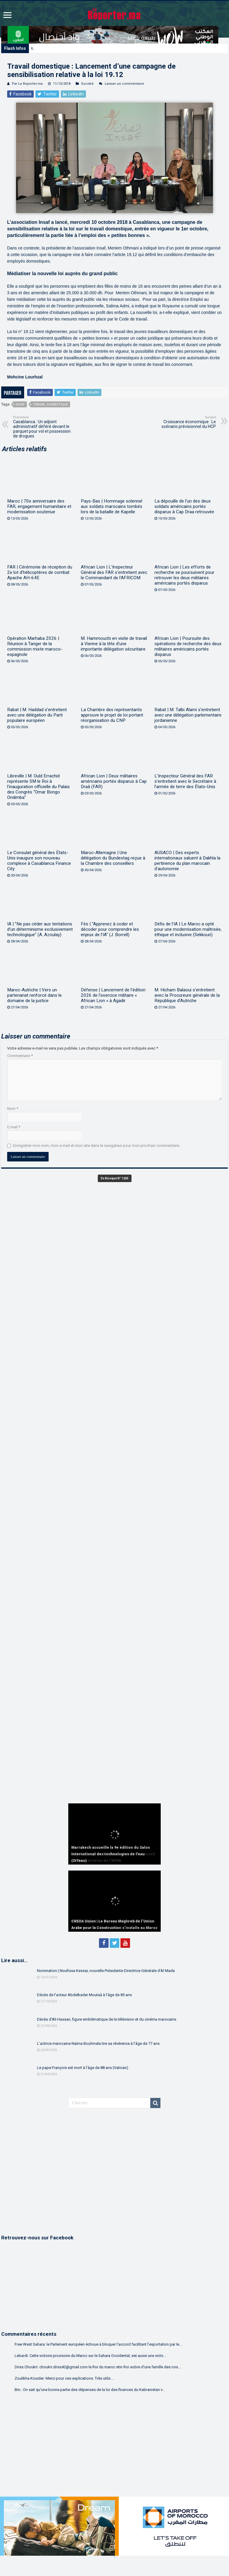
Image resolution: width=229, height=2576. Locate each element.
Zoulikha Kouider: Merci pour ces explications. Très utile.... (64, 2378)
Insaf (20, 404)
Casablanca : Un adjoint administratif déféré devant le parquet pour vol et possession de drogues (43, 426)
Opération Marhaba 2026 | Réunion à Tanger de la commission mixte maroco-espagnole (34, 646)
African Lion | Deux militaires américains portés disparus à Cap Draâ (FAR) (114, 781)
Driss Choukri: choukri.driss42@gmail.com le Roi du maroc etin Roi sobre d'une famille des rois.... (98, 2367)
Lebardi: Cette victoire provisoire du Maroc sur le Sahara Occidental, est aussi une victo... (90, 2355)
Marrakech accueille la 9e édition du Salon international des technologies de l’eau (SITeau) (106, 48)
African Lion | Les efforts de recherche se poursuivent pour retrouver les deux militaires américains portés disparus (184, 575)
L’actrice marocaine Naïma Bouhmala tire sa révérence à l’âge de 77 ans (98, 2043)
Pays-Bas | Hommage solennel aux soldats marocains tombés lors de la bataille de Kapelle (111, 506)
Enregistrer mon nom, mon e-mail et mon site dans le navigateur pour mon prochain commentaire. (96, 1145)
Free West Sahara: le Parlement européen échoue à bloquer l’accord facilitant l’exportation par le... (98, 2344)
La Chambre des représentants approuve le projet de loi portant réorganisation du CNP (112, 715)
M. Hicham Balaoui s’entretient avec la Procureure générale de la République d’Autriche (187, 995)
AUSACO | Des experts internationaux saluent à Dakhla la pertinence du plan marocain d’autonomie (187, 860)
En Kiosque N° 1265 (115, 1178)
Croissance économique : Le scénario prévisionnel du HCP (185, 422)
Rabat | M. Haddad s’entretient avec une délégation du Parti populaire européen (37, 715)
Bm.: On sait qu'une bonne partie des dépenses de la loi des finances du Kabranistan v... (90, 2389)
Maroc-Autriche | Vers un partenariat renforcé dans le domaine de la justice (34, 995)
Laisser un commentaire (124, 84)
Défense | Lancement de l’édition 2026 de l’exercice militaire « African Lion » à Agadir (113, 995)
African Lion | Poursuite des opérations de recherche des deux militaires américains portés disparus (188, 646)
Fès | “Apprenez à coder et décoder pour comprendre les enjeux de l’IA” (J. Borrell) (110, 929)
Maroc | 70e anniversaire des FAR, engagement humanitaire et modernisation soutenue (39, 506)
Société (87, 84)
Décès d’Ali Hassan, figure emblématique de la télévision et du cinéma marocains (106, 2019)
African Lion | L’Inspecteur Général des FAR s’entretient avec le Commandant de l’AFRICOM (114, 572)
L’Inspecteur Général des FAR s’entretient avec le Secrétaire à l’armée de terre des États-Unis (185, 781)
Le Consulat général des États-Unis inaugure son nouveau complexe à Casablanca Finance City (39, 860)
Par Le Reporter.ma (27, 84)
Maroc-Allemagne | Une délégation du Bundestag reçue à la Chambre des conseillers (113, 858)
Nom (12, 1108)
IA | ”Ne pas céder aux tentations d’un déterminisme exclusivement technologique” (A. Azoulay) (40, 929)
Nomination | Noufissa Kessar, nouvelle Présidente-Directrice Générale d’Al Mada (106, 1970)
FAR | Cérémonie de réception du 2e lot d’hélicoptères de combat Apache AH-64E (39, 572)
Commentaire (20, 1055)
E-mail (13, 1127)
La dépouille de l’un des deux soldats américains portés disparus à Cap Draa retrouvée (184, 506)
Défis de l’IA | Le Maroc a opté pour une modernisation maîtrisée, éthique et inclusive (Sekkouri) (188, 929)
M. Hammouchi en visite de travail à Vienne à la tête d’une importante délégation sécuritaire (114, 644)
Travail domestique (50, 404)
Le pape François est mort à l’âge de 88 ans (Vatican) (82, 2067)
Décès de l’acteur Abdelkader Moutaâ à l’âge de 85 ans (84, 1995)
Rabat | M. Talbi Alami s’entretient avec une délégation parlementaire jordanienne (188, 715)
